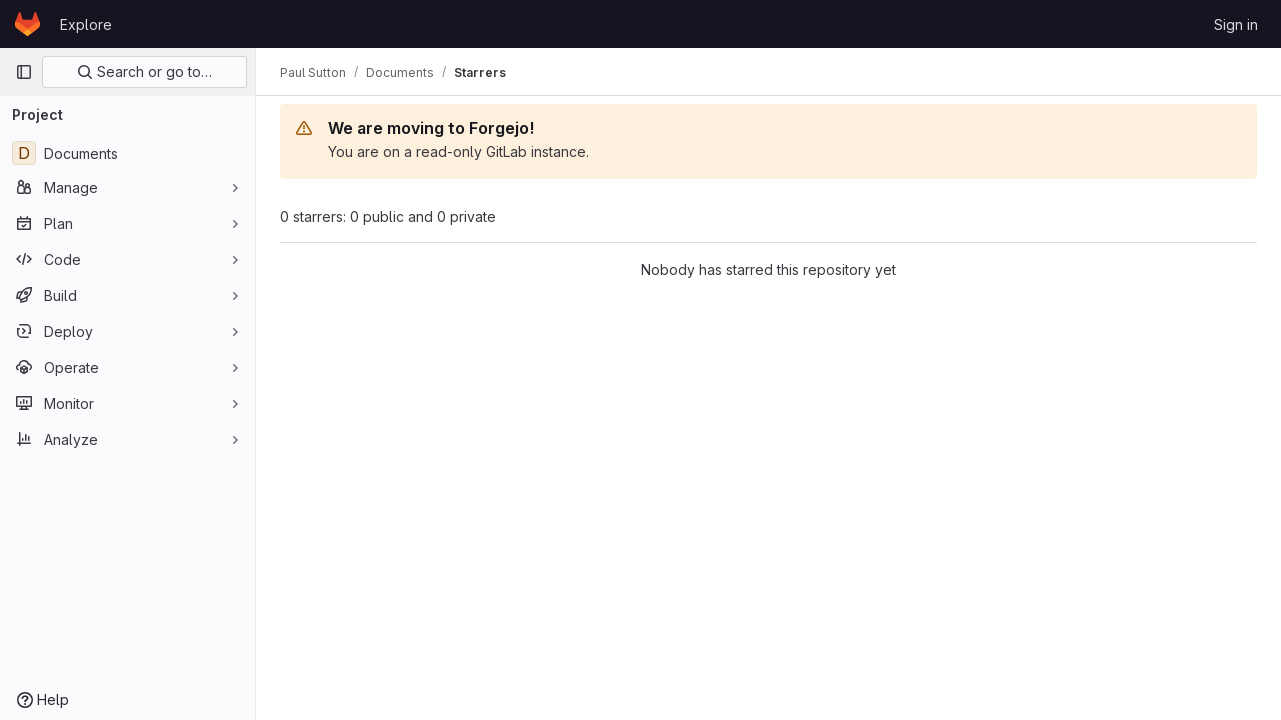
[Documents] (127, 153)
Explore (86, 24)
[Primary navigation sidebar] (24, 72)
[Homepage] (27, 24)
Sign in (1236, 24)
